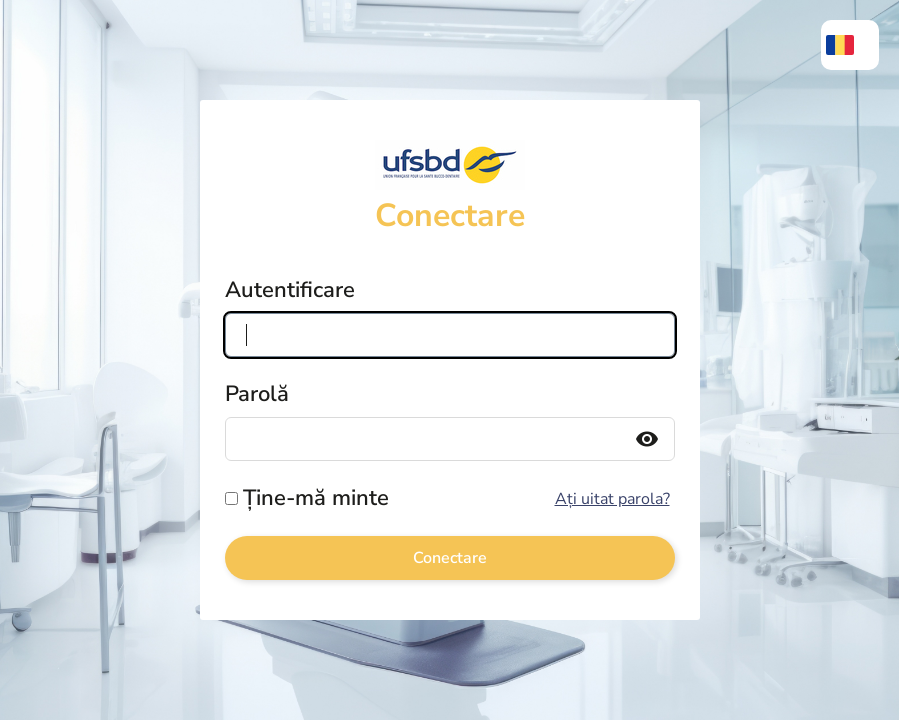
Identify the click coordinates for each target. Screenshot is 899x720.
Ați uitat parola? (612, 499)
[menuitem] (850, 45)
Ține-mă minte (316, 498)
